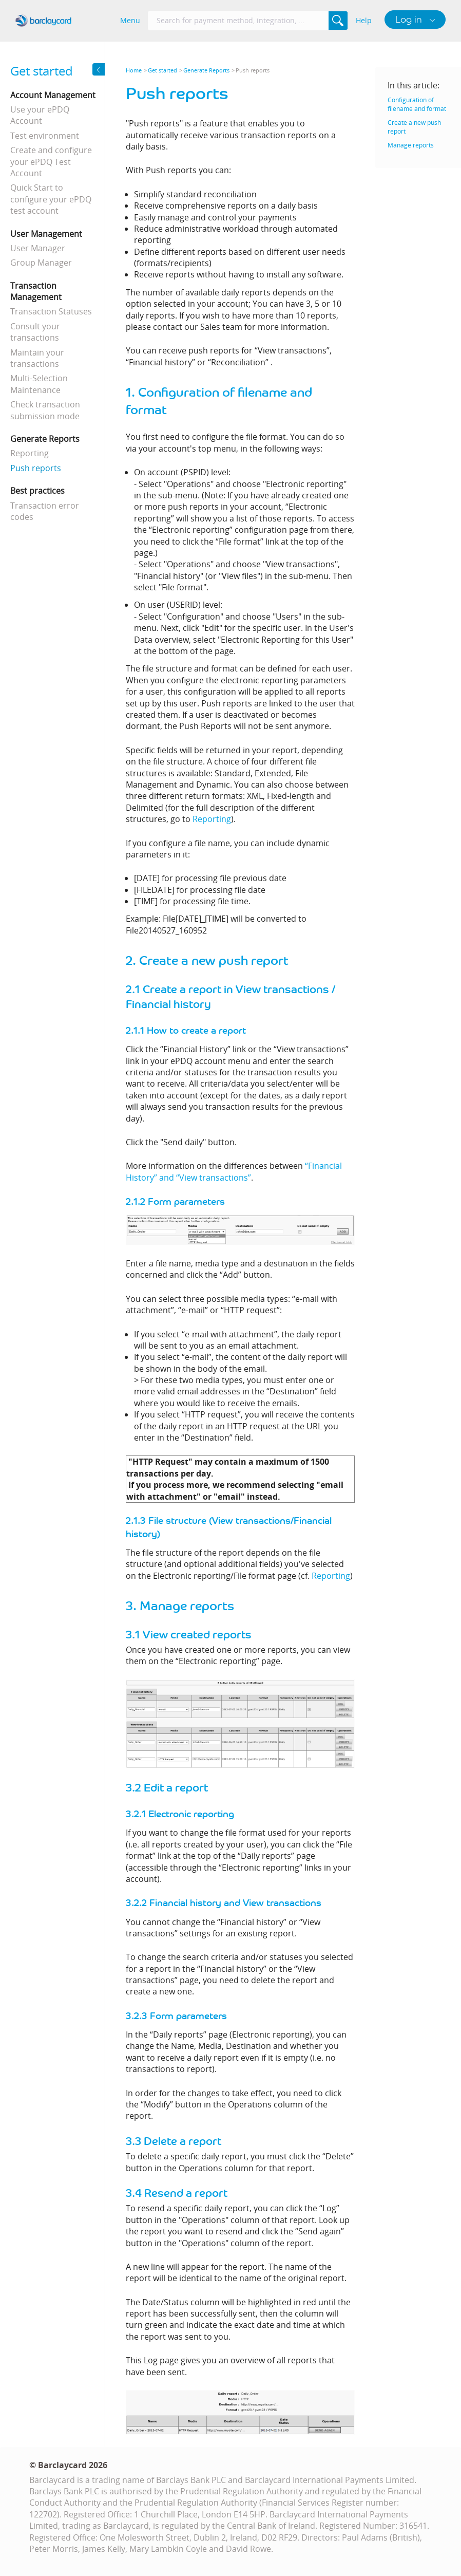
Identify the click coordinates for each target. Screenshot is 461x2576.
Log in (410, 19)
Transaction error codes (44, 511)
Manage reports (411, 145)
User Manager (37, 248)
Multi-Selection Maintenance (39, 383)
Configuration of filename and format (417, 104)
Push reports (35, 468)
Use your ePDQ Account (39, 115)
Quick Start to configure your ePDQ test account (50, 199)
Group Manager (41, 262)
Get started (162, 70)
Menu (130, 20)
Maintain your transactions (37, 358)
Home (134, 70)
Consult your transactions (35, 332)
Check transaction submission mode (45, 410)
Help (364, 20)
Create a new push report (414, 127)
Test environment (44, 135)
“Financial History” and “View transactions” (234, 1171)
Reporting (29, 453)
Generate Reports (206, 70)
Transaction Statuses (51, 311)
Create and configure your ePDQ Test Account (51, 161)
